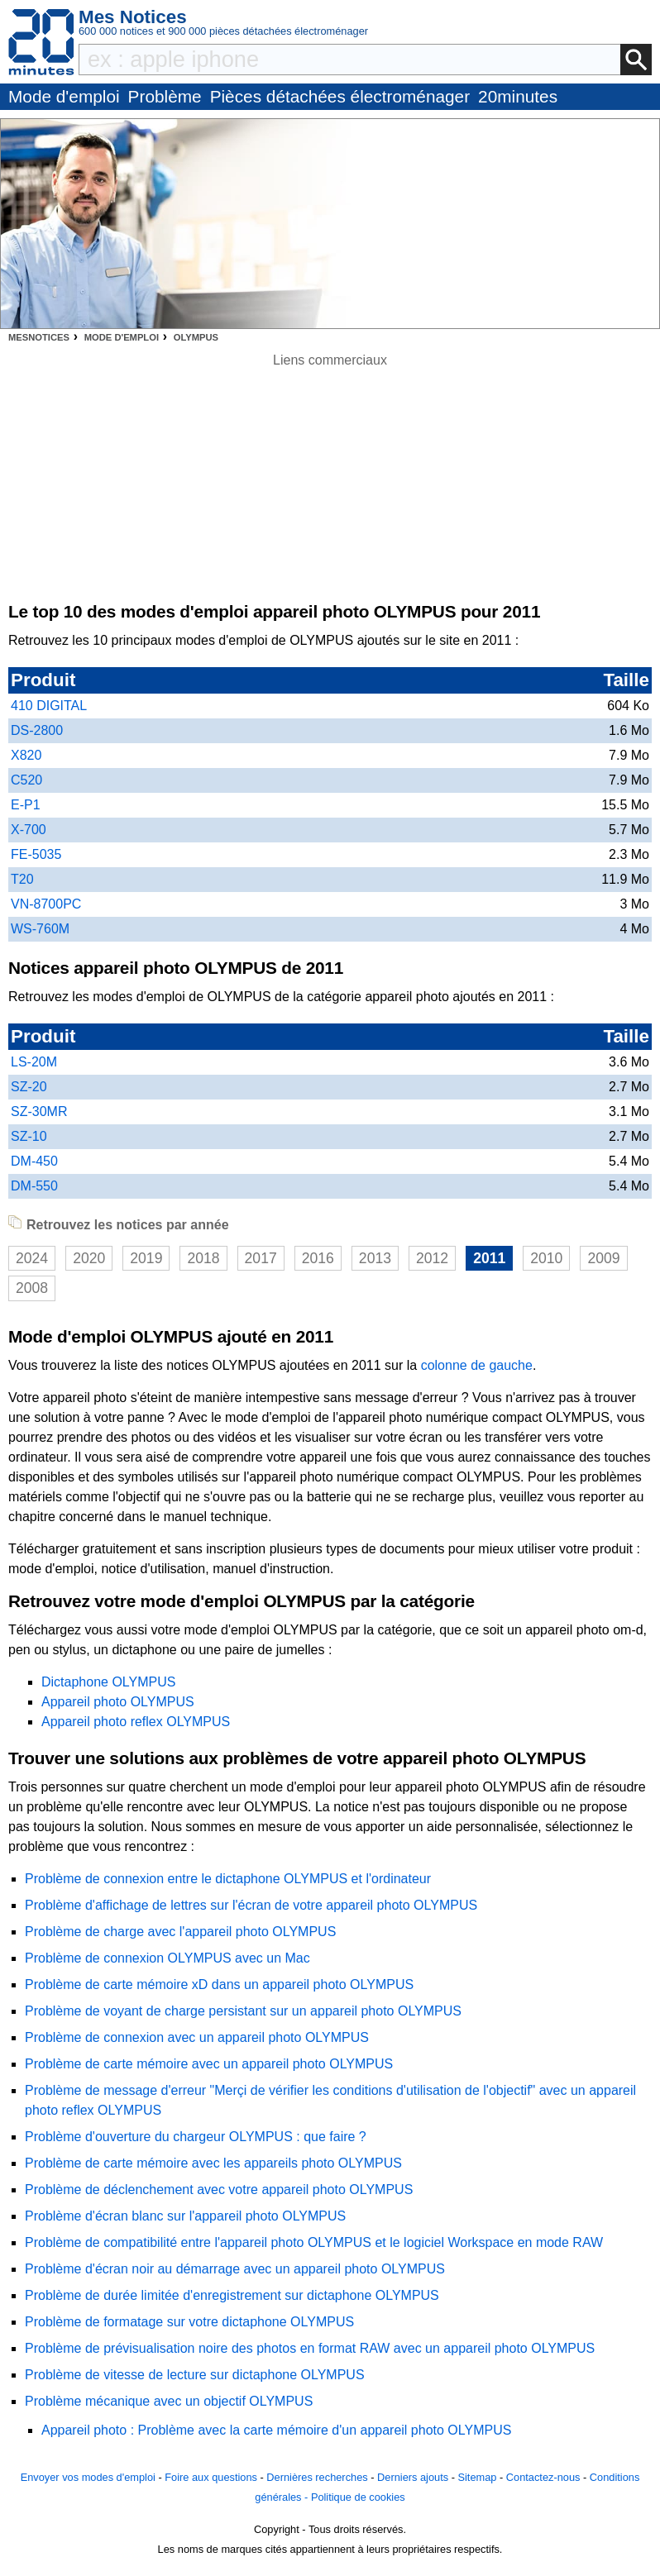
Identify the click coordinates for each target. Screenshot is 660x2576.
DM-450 (34, 1161)
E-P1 (26, 805)
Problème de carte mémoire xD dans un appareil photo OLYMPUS (219, 1984)
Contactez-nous (543, 2477)
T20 (22, 879)
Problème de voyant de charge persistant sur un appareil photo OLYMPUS (243, 2011)
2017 (261, 1258)
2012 (432, 1258)
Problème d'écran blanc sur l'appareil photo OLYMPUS (185, 2216)
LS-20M (34, 1062)
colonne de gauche (477, 1365)
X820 (26, 755)
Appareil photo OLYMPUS (117, 1702)
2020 (89, 1258)
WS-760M (40, 929)
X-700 (28, 830)
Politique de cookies (358, 2497)
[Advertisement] (330, 486)
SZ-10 (29, 1136)
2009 (603, 1258)
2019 (146, 1258)
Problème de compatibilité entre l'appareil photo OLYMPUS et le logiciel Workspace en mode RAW (314, 2242)
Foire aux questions (211, 2477)
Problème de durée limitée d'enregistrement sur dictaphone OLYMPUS (232, 2295)
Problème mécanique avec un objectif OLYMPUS (169, 2401)
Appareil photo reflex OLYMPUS (135, 1722)
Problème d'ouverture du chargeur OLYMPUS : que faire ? (195, 2137)
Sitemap (476, 2477)
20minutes (517, 96)
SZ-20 (29, 1087)
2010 (546, 1258)
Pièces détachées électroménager (340, 96)
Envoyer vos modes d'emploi (88, 2477)
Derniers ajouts (412, 2477)
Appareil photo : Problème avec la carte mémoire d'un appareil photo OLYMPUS (276, 2430)
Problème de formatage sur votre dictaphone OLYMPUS (189, 2322)
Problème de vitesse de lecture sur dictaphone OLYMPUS (195, 2375)
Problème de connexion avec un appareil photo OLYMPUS (197, 2037)
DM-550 (34, 1186)
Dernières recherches (316, 2477)
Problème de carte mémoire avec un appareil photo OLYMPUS (209, 2064)
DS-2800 (37, 730)
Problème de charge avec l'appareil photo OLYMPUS (180, 1932)
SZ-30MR (39, 1111)
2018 (203, 1258)
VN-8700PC (46, 904)
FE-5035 (36, 854)
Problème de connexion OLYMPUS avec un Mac (167, 1958)
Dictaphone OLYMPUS (108, 1682)
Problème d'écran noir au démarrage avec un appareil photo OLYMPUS (235, 2269)
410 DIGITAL (49, 706)
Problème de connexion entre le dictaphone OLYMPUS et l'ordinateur (228, 1879)
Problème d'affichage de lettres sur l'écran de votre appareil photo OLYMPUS (251, 1905)
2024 (32, 1258)
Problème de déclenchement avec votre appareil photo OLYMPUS (219, 2189)
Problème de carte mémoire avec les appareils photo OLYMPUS (213, 2163)
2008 (32, 1288)
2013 (375, 1258)
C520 (26, 780)
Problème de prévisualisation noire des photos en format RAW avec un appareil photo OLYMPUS (310, 2348)
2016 (318, 1258)
